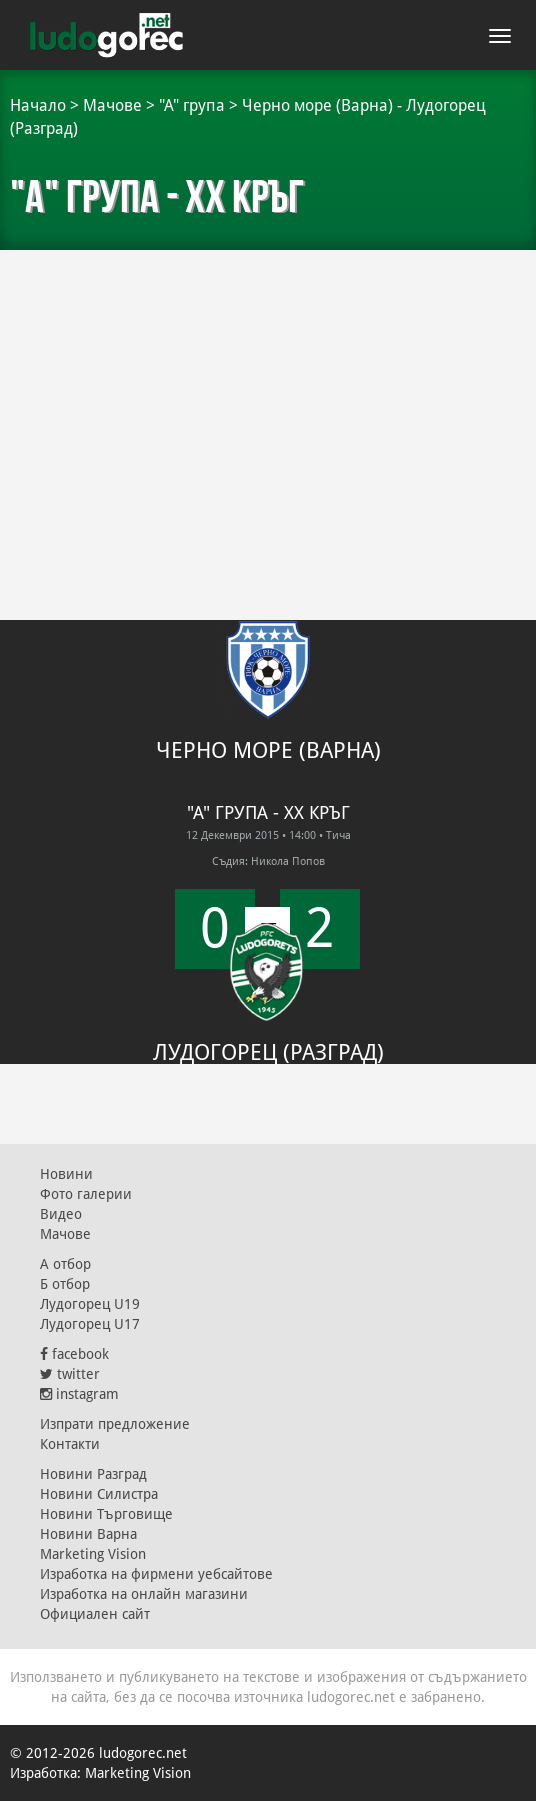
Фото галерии (86, 1194)
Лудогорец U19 (90, 1304)
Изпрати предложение (115, 1424)
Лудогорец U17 (90, 1324)
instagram (79, 1394)
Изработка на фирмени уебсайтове (156, 1574)
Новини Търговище (106, 1514)
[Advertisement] (268, 400)
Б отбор (65, 1284)
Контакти (70, 1444)
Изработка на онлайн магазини (144, 1594)
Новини (66, 1174)
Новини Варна (88, 1534)
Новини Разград (93, 1474)
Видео (61, 1214)
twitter (70, 1374)
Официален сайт (95, 1614)
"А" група (192, 105)
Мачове (112, 105)
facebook (74, 1354)
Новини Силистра (99, 1494)
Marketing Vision (93, 1554)
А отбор (65, 1264)
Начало (38, 105)
